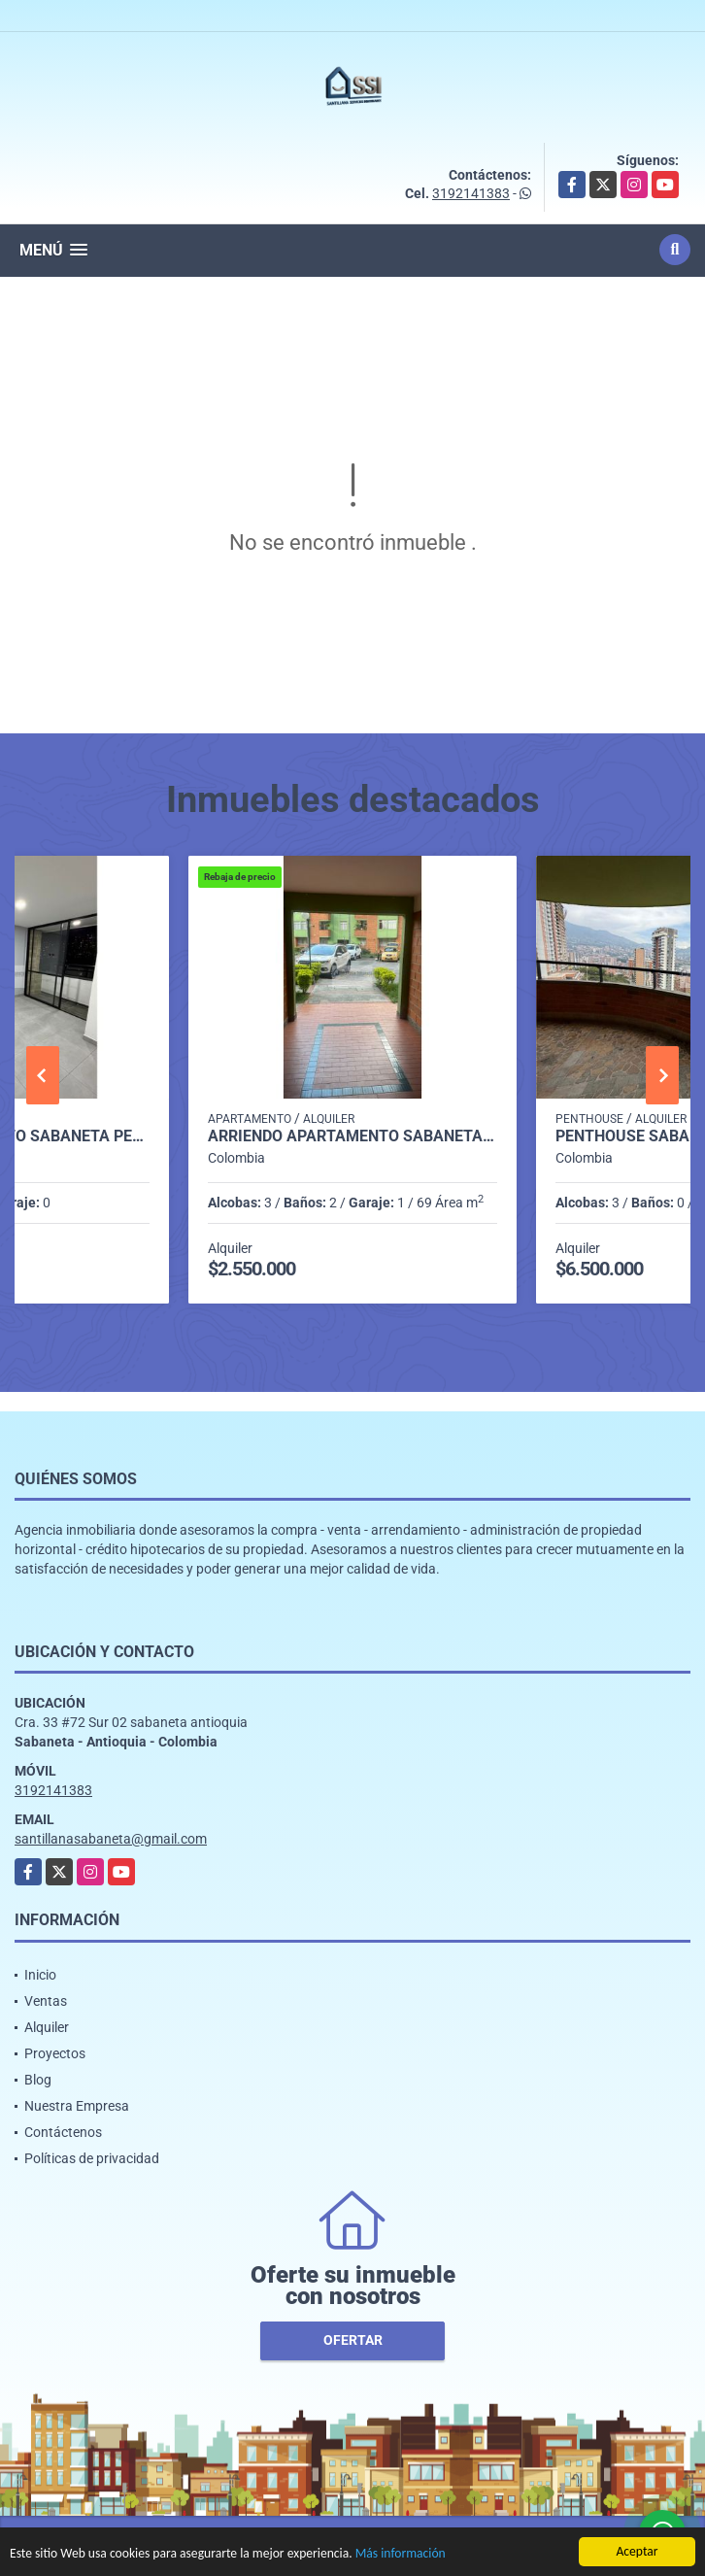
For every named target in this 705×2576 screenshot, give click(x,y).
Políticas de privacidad (91, 2158)
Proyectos (54, 2053)
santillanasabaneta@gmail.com (111, 1839)
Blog (37, 2079)
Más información (400, 2555)
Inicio (40, 1975)
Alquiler (46, 2027)
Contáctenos (63, 2132)
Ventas (45, 2001)
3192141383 (471, 193)
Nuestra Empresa (76, 2106)
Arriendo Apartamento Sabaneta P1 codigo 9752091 (352, 1136)
